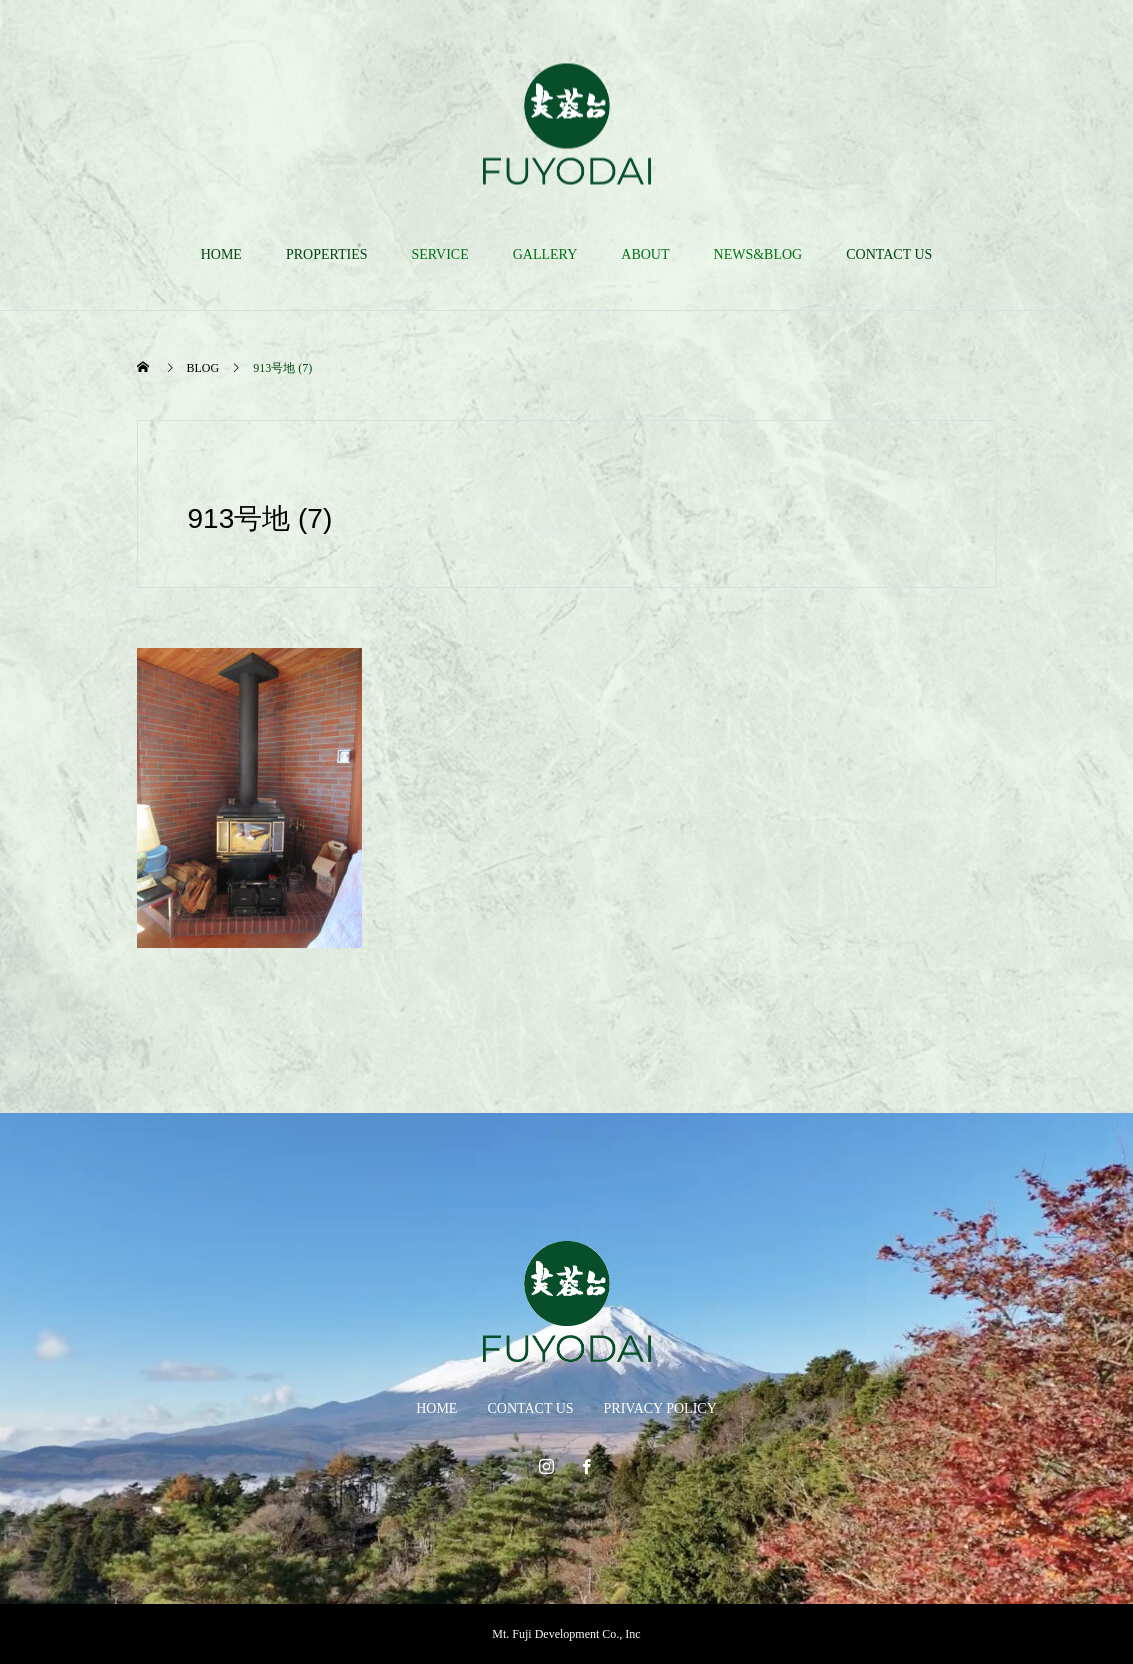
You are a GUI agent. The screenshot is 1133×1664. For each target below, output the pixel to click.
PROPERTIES (327, 254)
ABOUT (645, 254)
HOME (221, 254)
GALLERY (545, 254)
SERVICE (440, 254)
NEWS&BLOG (758, 254)
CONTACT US (889, 254)
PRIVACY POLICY (660, 1408)
